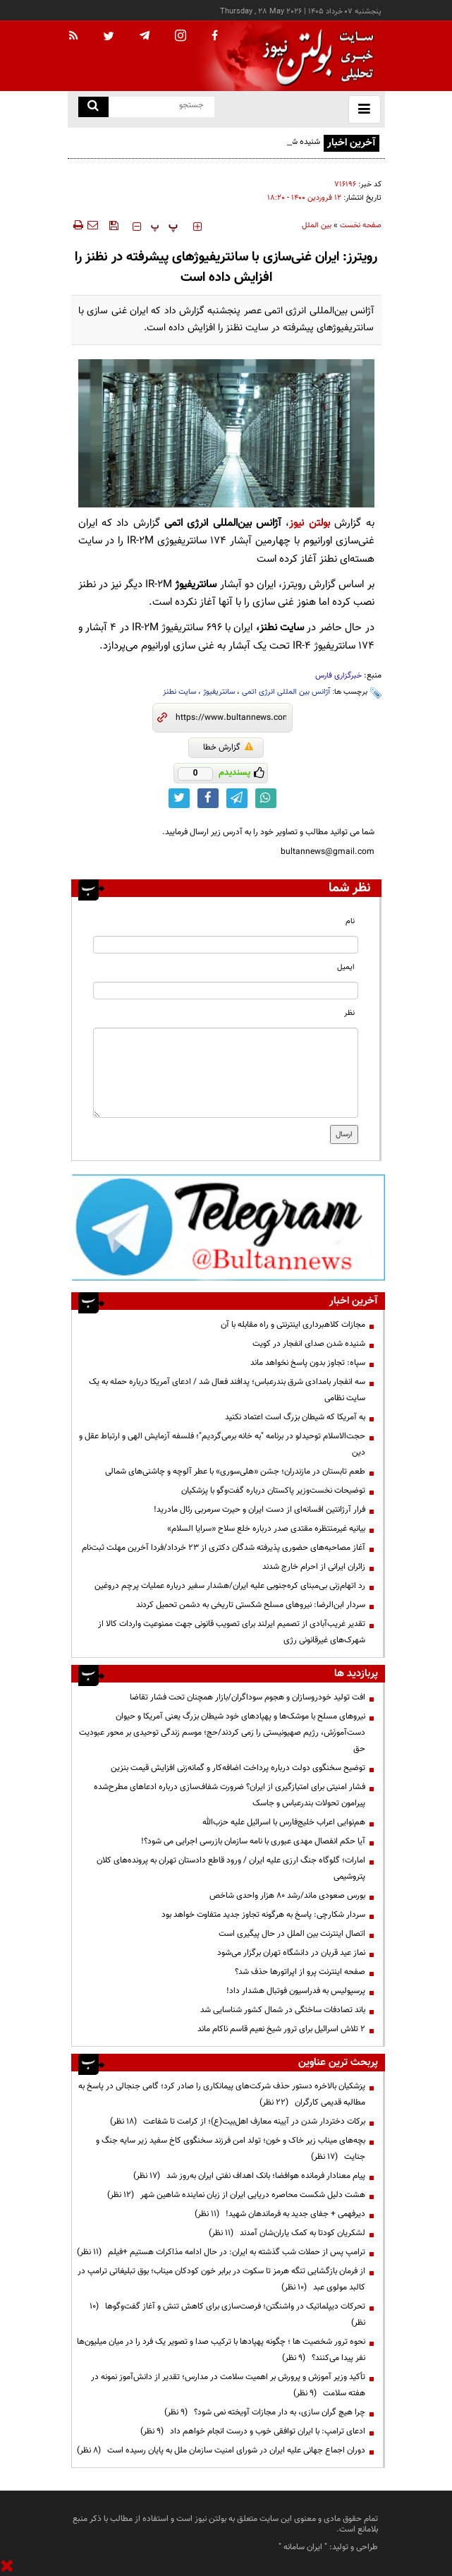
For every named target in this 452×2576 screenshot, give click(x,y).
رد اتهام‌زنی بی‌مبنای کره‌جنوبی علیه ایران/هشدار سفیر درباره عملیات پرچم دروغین (229, 1585)
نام (350, 921)
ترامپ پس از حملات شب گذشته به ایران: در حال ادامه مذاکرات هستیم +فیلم (221, 2252)
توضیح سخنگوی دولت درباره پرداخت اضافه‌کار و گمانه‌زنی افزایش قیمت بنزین (238, 1768)
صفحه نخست (360, 225)
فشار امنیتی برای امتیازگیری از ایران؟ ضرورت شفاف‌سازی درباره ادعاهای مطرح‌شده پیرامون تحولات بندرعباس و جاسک (229, 1795)
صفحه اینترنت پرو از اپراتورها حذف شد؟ (300, 1972)
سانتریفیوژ (219, 692)
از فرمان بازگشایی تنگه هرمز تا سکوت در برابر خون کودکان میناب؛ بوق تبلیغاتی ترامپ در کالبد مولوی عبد (221, 2279)
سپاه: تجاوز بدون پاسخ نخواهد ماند (307, 1362)
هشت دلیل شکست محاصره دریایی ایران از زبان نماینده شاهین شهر (236, 2195)
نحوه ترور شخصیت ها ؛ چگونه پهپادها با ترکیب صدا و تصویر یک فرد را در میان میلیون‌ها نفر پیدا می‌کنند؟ (221, 2349)
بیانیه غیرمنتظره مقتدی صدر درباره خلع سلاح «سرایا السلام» (266, 1528)
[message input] (225, 1073)
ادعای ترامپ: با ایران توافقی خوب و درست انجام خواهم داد (252, 2431)
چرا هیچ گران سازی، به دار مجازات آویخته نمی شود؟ (264, 2412)
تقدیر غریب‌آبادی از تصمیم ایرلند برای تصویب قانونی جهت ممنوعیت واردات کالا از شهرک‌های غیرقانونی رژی (231, 1632)
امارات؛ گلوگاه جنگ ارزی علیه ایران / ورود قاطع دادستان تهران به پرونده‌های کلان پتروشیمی (231, 1868)
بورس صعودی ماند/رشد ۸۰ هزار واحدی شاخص (287, 1895)
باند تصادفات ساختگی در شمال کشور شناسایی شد (282, 2010)
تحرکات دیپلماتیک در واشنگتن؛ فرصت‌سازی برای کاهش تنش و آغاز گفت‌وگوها (227, 2314)
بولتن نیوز (309, 523)
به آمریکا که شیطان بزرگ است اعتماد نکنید (295, 1417)
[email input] (225, 990)
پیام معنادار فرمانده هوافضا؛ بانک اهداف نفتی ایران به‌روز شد (249, 2175)
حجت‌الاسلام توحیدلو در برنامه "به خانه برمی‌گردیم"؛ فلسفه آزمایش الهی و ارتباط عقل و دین (222, 1444)
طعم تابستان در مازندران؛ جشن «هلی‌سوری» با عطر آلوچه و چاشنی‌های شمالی (235, 1471)
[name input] (225, 944)
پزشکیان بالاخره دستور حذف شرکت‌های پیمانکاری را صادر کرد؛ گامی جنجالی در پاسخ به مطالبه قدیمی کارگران (221, 2094)
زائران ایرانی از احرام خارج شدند (313, 1566)
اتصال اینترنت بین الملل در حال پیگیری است (292, 1933)
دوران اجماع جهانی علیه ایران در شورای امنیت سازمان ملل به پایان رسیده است (221, 2450)
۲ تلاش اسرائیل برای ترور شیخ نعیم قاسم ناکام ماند (281, 2029)
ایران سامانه (302, 2547)
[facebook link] (208, 798)
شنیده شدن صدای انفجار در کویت (308, 1343)
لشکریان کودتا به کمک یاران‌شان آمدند (287, 2233)
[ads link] (228, 1226)
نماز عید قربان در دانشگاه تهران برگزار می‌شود (291, 1952)
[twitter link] (179, 798)
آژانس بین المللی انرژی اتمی (286, 692)
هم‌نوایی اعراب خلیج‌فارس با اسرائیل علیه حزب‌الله (283, 1822)
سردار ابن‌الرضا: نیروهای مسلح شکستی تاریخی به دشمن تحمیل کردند (250, 1605)
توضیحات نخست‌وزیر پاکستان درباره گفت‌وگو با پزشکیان (273, 1490)
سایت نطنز (179, 692)
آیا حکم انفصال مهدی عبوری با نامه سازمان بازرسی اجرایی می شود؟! (253, 1841)
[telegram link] (237, 798)
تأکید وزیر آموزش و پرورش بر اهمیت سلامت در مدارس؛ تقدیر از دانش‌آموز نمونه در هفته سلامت (228, 2385)
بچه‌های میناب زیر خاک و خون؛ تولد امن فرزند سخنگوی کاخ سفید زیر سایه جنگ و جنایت (230, 2148)
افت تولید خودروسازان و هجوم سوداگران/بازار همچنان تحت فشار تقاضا (247, 1697)
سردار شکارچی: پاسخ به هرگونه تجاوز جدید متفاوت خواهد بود (263, 1914)
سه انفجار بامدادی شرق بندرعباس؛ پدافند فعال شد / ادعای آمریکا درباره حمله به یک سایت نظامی (227, 1390)
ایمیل (346, 967)
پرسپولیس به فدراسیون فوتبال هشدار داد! (295, 1991)
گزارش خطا (228, 747)
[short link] (231, 717)
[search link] (93, 107)
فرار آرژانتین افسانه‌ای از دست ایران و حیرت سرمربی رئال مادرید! (259, 1509)
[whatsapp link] (265, 798)
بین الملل (316, 225)
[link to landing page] (314, 56)
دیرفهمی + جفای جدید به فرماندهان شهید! (280, 2214)
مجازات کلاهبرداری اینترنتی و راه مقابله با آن (293, 1324)
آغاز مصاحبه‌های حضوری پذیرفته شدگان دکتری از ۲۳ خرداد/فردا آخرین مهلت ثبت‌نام (223, 1547)
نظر (349, 1013)
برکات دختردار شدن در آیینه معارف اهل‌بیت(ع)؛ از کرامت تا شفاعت (237, 2121)
